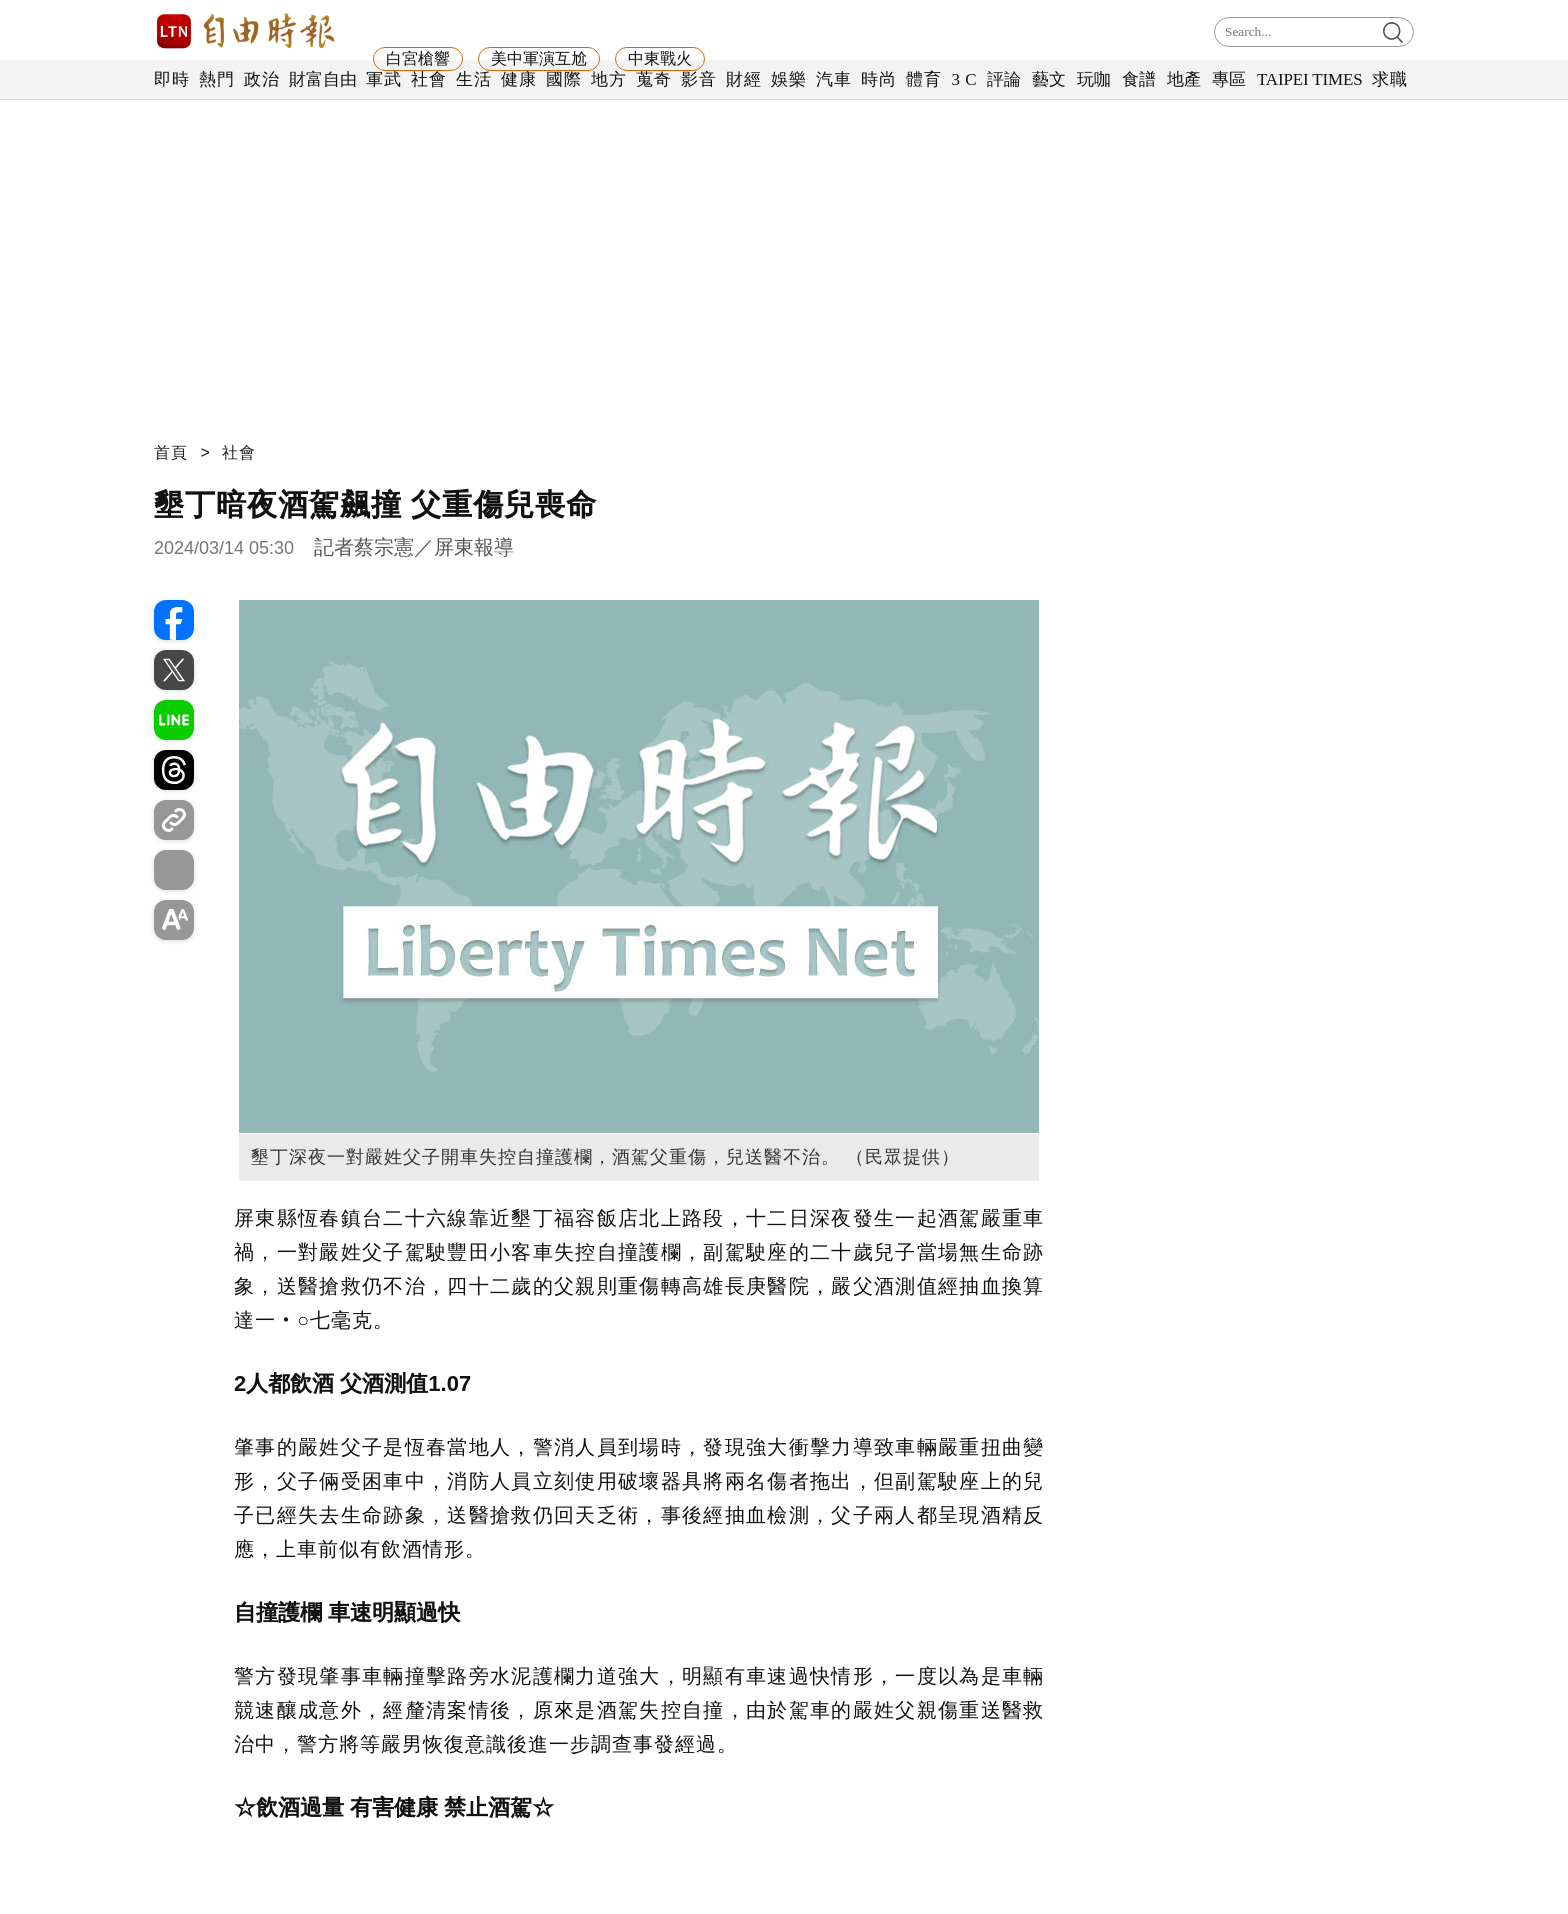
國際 (563, 79)
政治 (261, 79)
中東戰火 (660, 58)
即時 (171, 79)
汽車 (833, 79)
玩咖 (1094, 79)
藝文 (1049, 79)
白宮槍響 (418, 58)
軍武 (383, 79)
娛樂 (788, 79)
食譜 (1139, 79)
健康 (518, 79)
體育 (923, 79)
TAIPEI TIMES (1309, 79)
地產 (1184, 79)
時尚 (878, 79)
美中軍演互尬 (539, 58)
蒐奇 (653, 79)
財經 (743, 79)
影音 (698, 79)
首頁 (171, 452)
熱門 (216, 79)
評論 (1004, 79)
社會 (428, 79)
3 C (964, 79)
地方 (608, 79)
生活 (473, 79)
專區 (1229, 79)
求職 (1389, 79)
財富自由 (322, 79)
